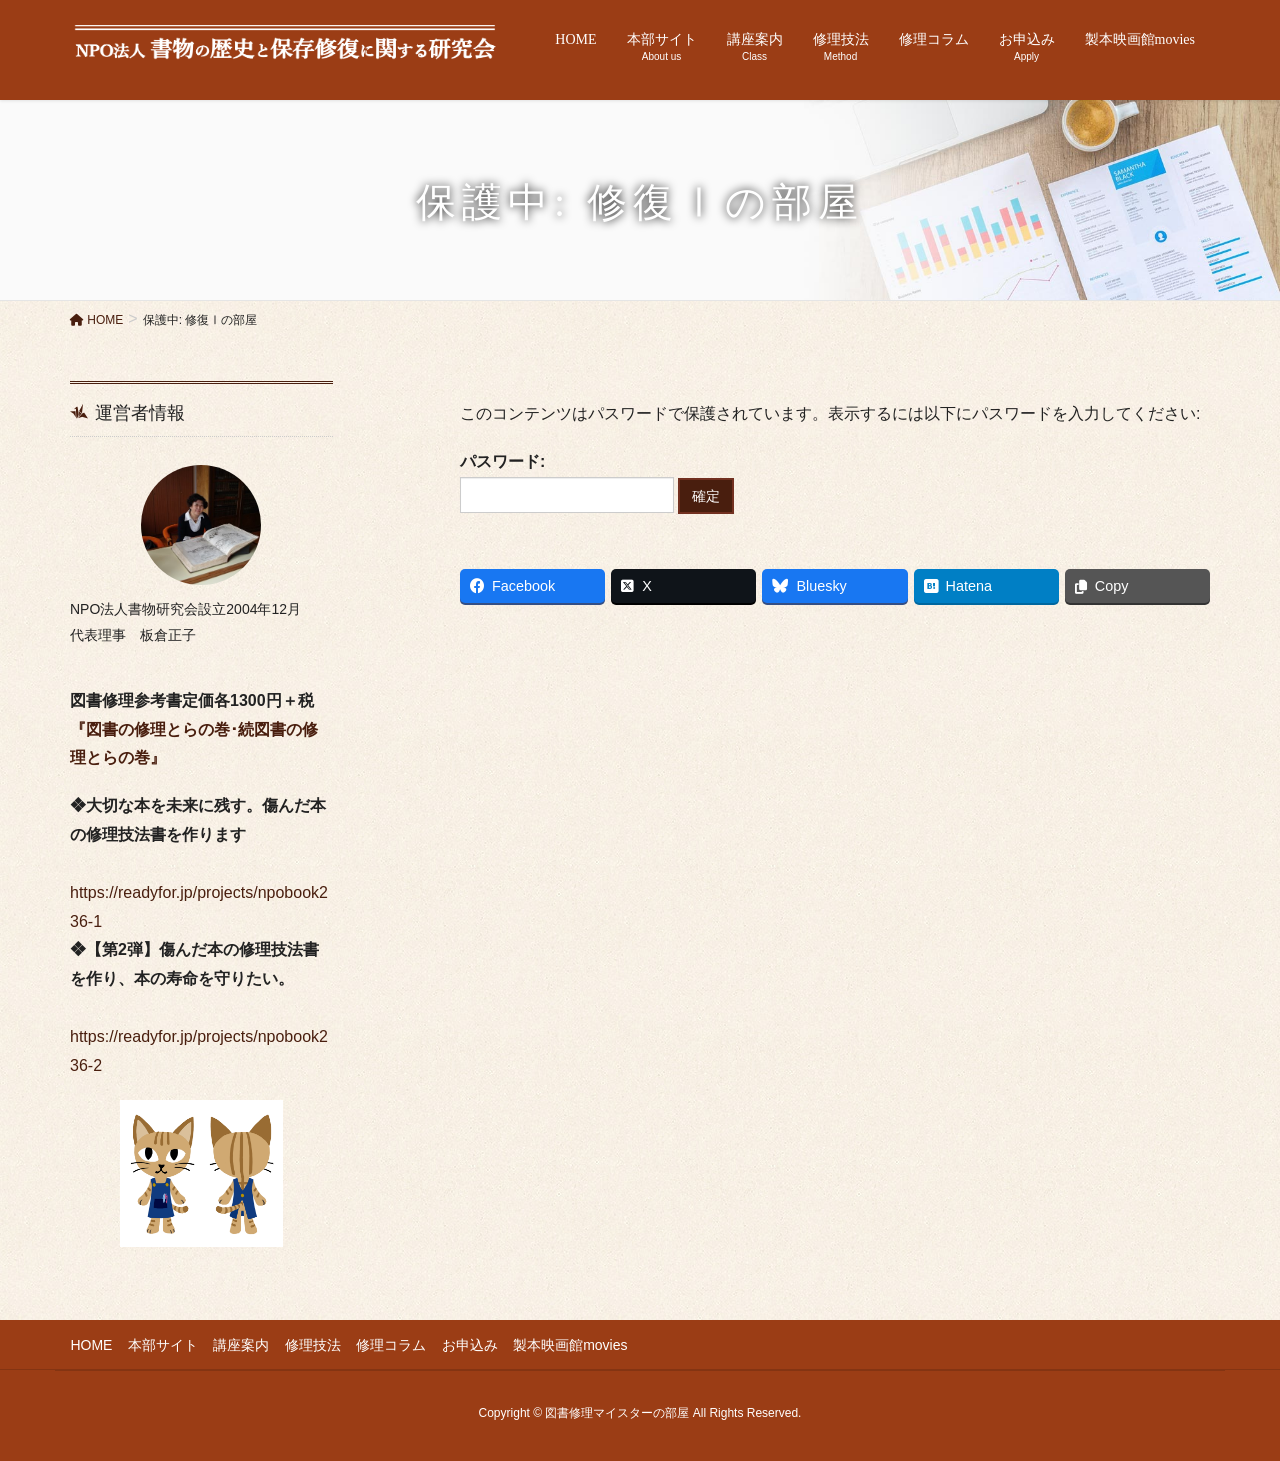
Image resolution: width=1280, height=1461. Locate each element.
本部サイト (162, 1344)
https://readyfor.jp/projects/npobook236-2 (199, 1036)
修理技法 (311, 1344)
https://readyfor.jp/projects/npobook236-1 (199, 892)
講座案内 (240, 1344)
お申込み (467, 1344)
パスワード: (567, 483)
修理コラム (389, 1344)
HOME (91, 1344)
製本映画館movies (567, 1344)
